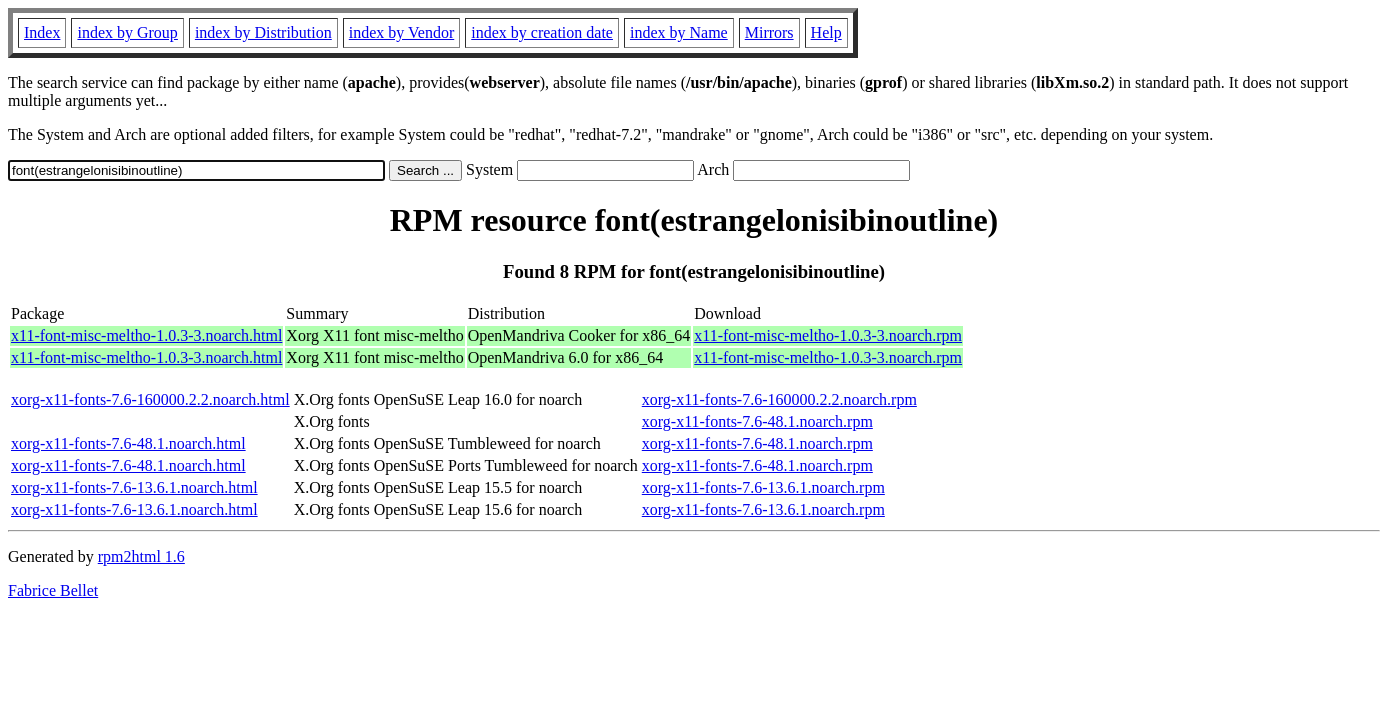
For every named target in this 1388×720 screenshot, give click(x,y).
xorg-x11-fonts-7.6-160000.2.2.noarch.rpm (779, 399)
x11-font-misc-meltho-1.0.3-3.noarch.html (146, 335)
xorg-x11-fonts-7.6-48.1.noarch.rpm (757, 421)
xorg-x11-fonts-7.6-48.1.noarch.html (128, 443)
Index (42, 32)
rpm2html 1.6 (141, 556)
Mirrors (769, 32)
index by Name (679, 32)
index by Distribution (263, 32)
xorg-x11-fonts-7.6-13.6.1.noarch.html (134, 487)
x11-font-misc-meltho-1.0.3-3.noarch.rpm (828, 335)
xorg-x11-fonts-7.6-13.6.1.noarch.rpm (763, 487)
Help (826, 32)
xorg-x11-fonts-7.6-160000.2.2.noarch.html (150, 399)
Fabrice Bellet (53, 590)
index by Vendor (401, 32)
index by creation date (542, 32)
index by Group (127, 32)
